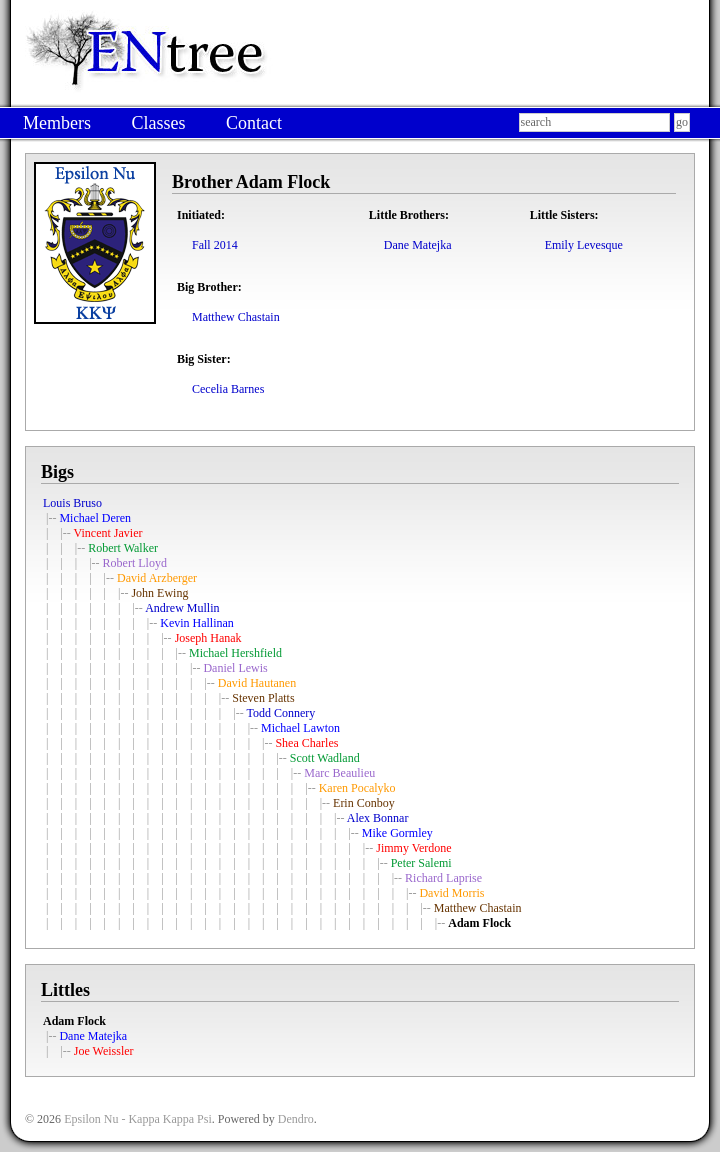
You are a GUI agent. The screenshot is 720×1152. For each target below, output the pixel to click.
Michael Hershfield (235, 653)
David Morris (451, 893)
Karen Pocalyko (357, 788)
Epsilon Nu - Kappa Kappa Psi (138, 1119)
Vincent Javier (108, 533)
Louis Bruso (72, 503)
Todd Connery (280, 713)
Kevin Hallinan (197, 623)
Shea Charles (306, 743)
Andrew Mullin (182, 608)
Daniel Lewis (235, 668)
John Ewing (159, 593)
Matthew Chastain (236, 317)
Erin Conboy (364, 803)
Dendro (296, 1119)
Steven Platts (263, 698)
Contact (254, 123)
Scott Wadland (325, 758)
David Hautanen (257, 683)
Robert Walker (123, 548)
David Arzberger (157, 578)
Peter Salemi (421, 863)
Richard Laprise (443, 878)
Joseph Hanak (208, 638)
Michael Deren (95, 518)
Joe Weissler (104, 1051)
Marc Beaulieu (339, 773)
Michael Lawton (300, 728)
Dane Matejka (418, 245)
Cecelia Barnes (228, 389)
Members (57, 123)
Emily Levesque (584, 245)
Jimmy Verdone (413, 848)
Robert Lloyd (135, 563)
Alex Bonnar (378, 818)
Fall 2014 (215, 245)
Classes (158, 123)
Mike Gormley (397, 833)
